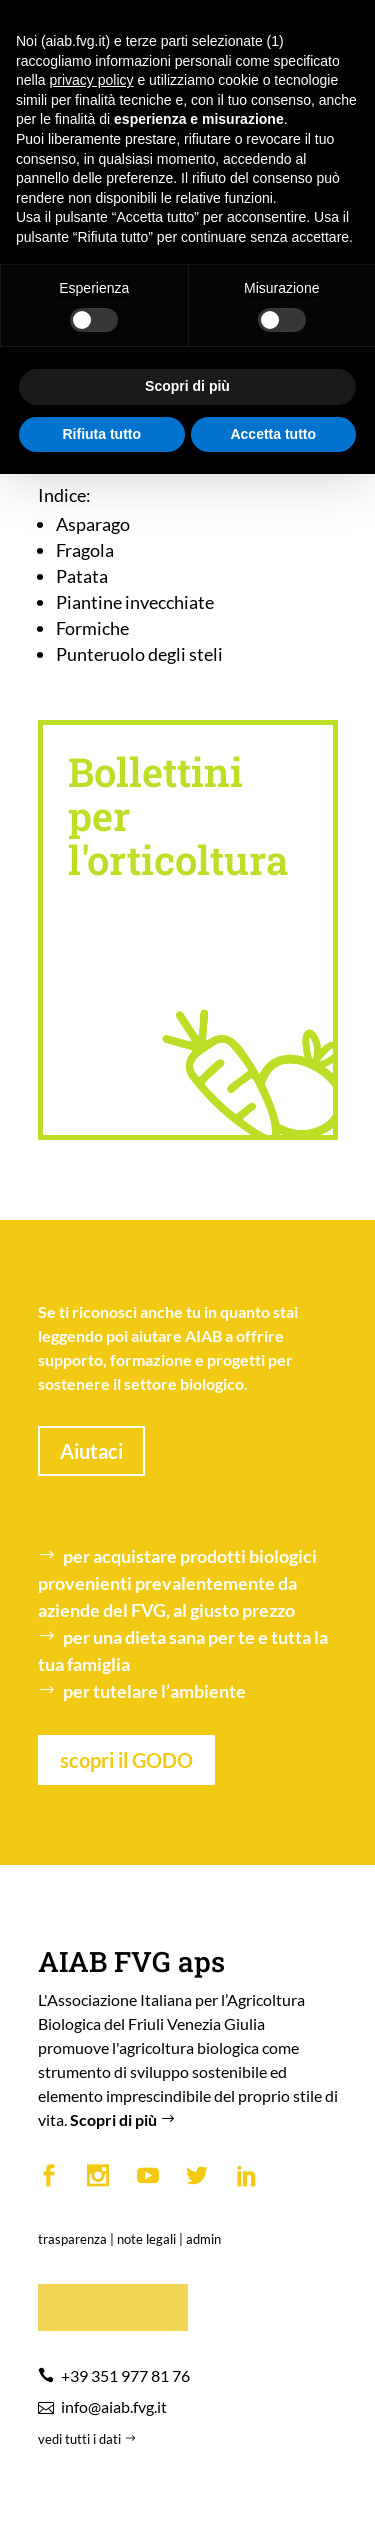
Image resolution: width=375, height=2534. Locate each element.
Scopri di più (125, 2119)
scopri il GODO (126, 1760)
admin (203, 2239)
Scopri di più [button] (187, 386)
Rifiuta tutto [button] (101, 434)
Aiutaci (91, 1451)
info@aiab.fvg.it (114, 2406)
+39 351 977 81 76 (125, 2375)
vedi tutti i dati (89, 2439)
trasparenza (72, 2239)
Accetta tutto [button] (273, 434)
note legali (146, 2239)
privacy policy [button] (91, 80)
